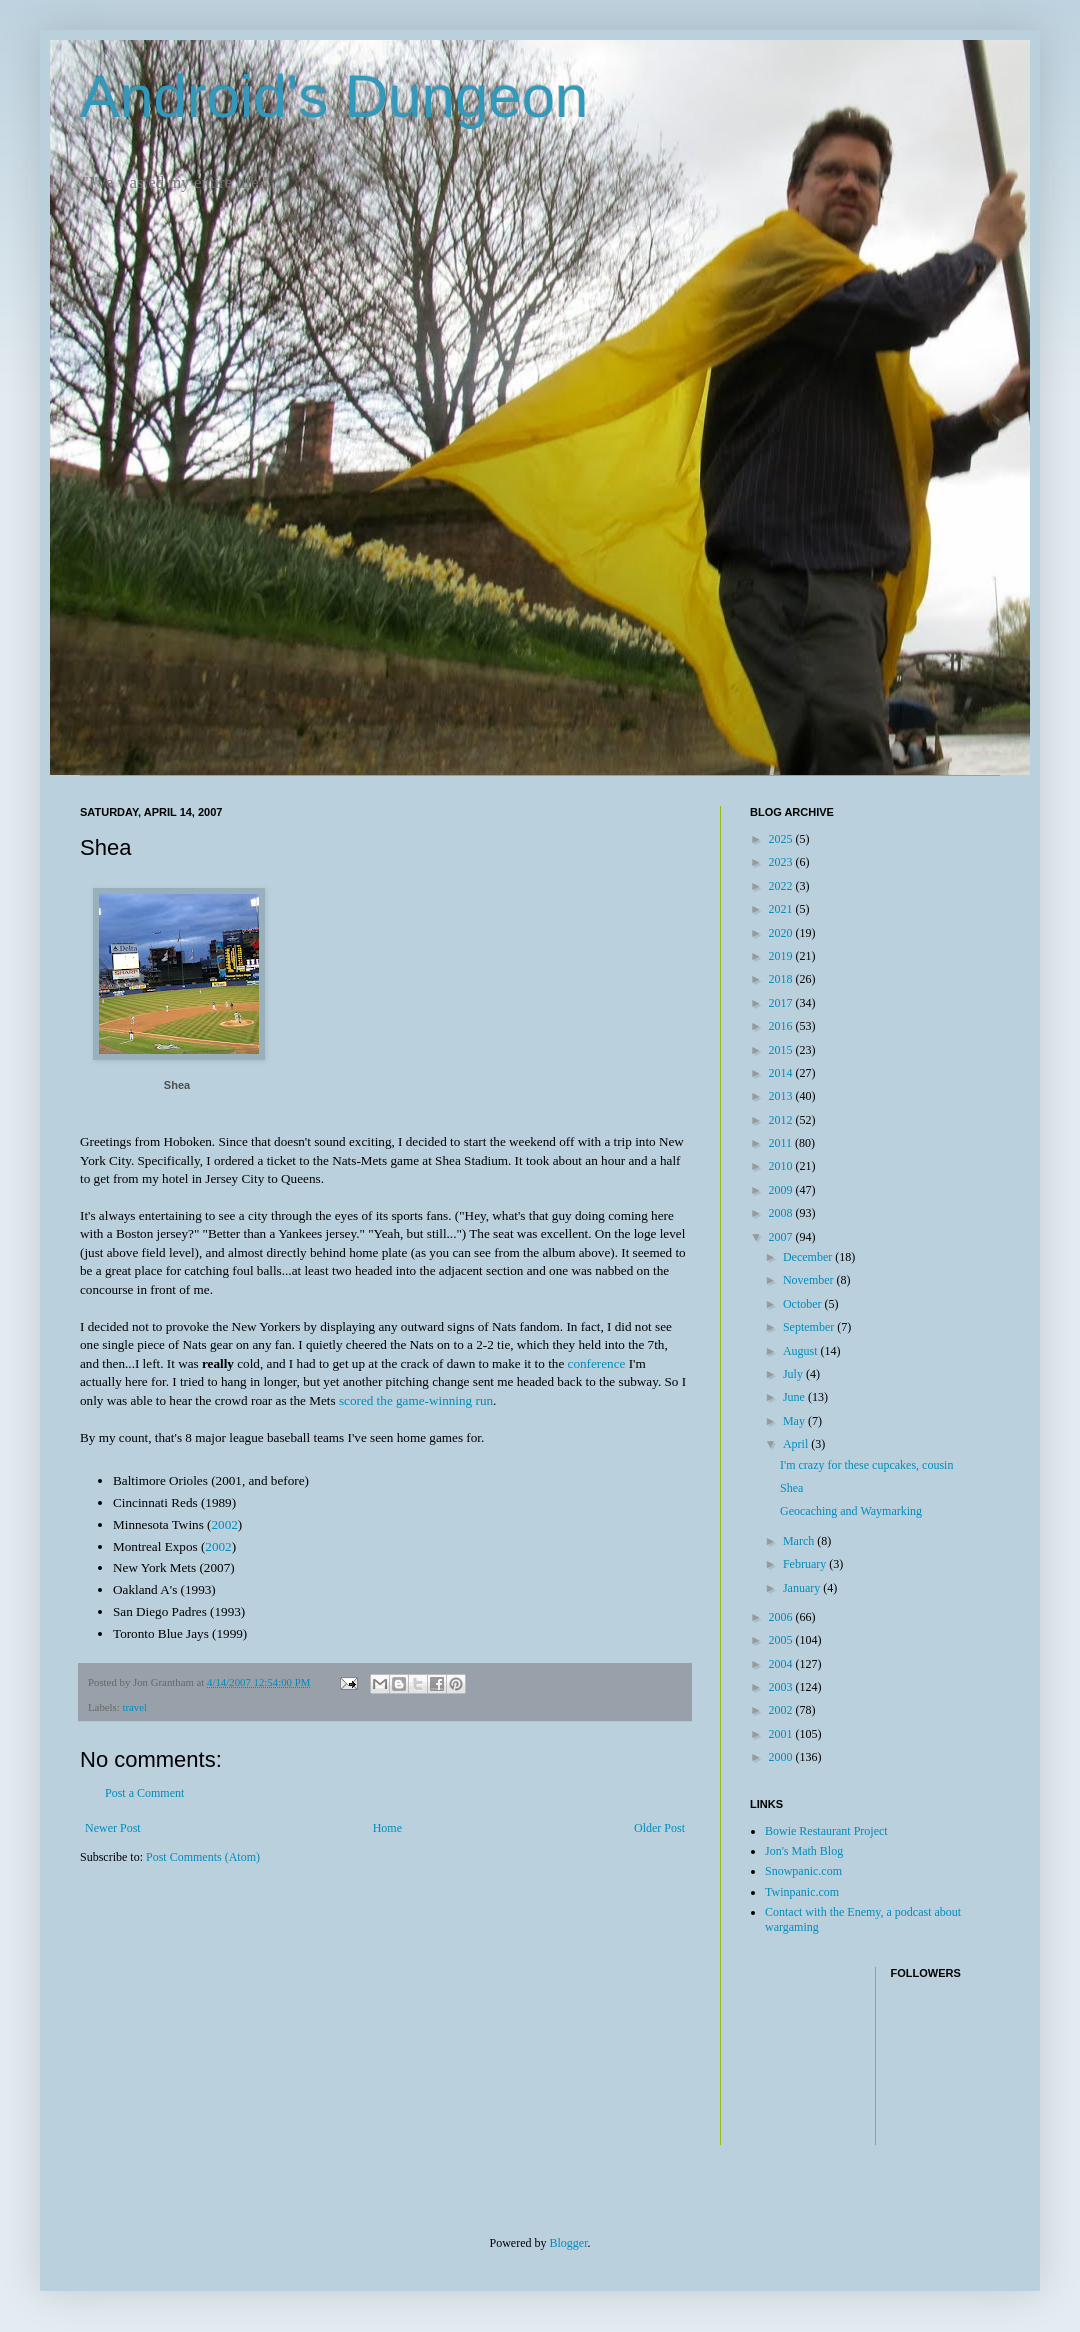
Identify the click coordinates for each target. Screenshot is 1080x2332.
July (794, 1374)
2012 (782, 1120)
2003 (782, 1687)
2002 (224, 1524)
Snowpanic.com (803, 1871)
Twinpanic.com (802, 1892)
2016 (782, 1026)
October (804, 1304)
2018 (782, 979)
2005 (782, 1640)
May (795, 1421)
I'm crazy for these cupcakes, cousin (866, 1465)
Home (387, 1828)
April (797, 1444)
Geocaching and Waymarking (851, 1511)
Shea (177, 1085)
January (803, 1588)
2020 (782, 933)
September (810, 1327)
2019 (782, 956)
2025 (782, 839)
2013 (782, 1096)
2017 (782, 1003)
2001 (782, 1734)
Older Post (659, 1828)
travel (134, 1707)
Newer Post (113, 1828)
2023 (782, 862)
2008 (782, 1213)
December (809, 1257)
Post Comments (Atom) (203, 1857)
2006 (782, 1617)
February (806, 1564)
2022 (782, 886)
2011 (782, 1143)
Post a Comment (144, 1793)
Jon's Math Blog (804, 1851)
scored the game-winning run (416, 1400)
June (795, 1397)
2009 (782, 1190)
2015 (782, 1050)
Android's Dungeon (334, 96)
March (800, 1541)
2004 (782, 1664)
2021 (782, 909)
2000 (782, 1757)
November (810, 1280)
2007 (782, 1237)
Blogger (569, 2243)
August (802, 1351)
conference (597, 1363)
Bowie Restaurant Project (826, 1831)
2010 (782, 1166)
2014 (782, 1073)
